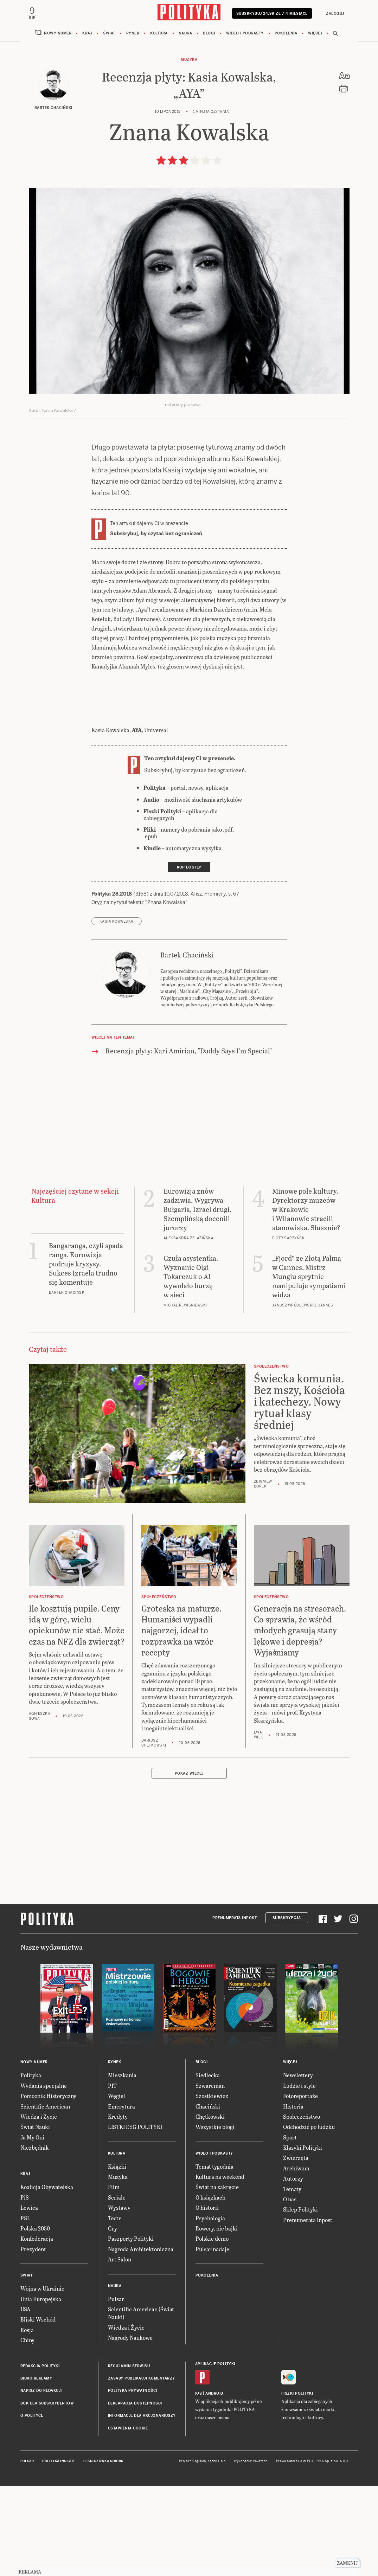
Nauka (185, 124)
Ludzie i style (299, 2177)
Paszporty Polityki (131, 2329)
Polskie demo (212, 2329)
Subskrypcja (287, 2009)
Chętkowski (210, 2207)
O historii (207, 2298)
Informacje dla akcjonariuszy (142, 2506)
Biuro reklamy (36, 2469)
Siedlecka (208, 2166)
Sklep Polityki (300, 2300)
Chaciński (208, 2197)
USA (25, 2400)
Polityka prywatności (132, 2481)
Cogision (199, 2552)
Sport (290, 2228)
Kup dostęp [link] (189, 958)
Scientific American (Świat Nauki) (141, 2404)
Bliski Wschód (38, 2410)
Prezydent (33, 2340)
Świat (109, 124)
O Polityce (31, 2506)
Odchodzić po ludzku (309, 2218)
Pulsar (116, 2390)
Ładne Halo (217, 2552)
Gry (112, 2319)
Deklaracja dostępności (135, 2494)
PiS (24, 2288)
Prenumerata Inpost (234, 2009)
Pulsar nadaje (212, 2340)
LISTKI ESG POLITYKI (135, 2218)
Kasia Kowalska (117, 1012)
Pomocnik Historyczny (48, 2187)
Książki (117, 2257)
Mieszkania (122, 2166)
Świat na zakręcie (217, 2278)
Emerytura (121, 2197)
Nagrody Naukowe (130, 2429)
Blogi (209, 124)
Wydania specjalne (43, 2177)
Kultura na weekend (220, 2268)
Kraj (87, 124)
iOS (198, 2484)
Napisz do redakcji (41, 2481)
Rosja (27, 2421)
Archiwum (296, 2259)
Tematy (292, 2280)
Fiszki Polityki (297, 2484)
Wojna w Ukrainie (42, 2379)
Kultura (159, 124)
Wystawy (119, 2298)
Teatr (114, 2309)
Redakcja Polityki (40, 2457)
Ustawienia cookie (128, 2519)
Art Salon (119, 2350)
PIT (112, 2177)
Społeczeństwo (301, 2207)
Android (214, 2484)
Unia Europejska (40, 2390)
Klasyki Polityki (302, 2238)
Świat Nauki (35, 2218)
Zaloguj (333, 101)
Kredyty (118, 2207)
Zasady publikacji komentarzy (141, 2469)
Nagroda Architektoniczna (140, 2340)
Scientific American (45, 2197)
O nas (289, 2290)
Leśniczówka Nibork (103, 2552)
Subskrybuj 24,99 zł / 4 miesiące (270, 104)
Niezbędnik (34, 2238)
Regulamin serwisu (129, 2457)
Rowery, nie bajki (217, 2319)
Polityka (30, 2166)
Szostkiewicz (212, 2187)
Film (114, 2278)
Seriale (117, 2288)
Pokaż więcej (189, 1864)
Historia (293, 2197)
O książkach (210, 2288)
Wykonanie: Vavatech (251, 2552)
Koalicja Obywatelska (46, 2278)
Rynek (133, 124)
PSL (25, 2309)
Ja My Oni (32, 2228)
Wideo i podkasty (245, 124)
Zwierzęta (295, 2249)
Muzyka (189, 150)
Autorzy (293, 2269)
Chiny (27, 2431)
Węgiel (116, 2187)
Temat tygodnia (214, 2257)
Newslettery (298, 2166)
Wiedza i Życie (38, 2207)
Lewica (29, 2298)
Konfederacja (36, 2329)
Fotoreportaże (300, 2187)
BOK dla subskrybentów (47, 2494)
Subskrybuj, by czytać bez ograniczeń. (157, 624)
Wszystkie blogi (215, 2218)
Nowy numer (57, 124)
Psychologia (210, 2309)
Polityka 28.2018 (112, 985)
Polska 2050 (35, 2319)
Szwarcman (210, 2177)
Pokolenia (286, 124)
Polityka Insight (58, 2552)
